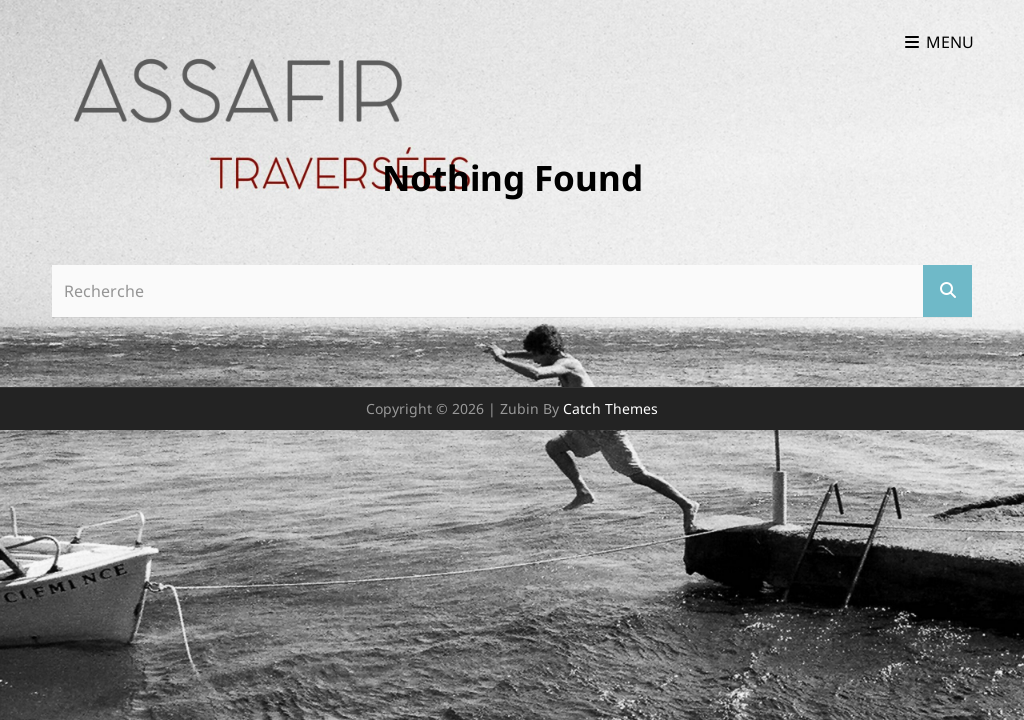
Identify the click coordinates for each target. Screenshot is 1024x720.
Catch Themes (610, 408)
